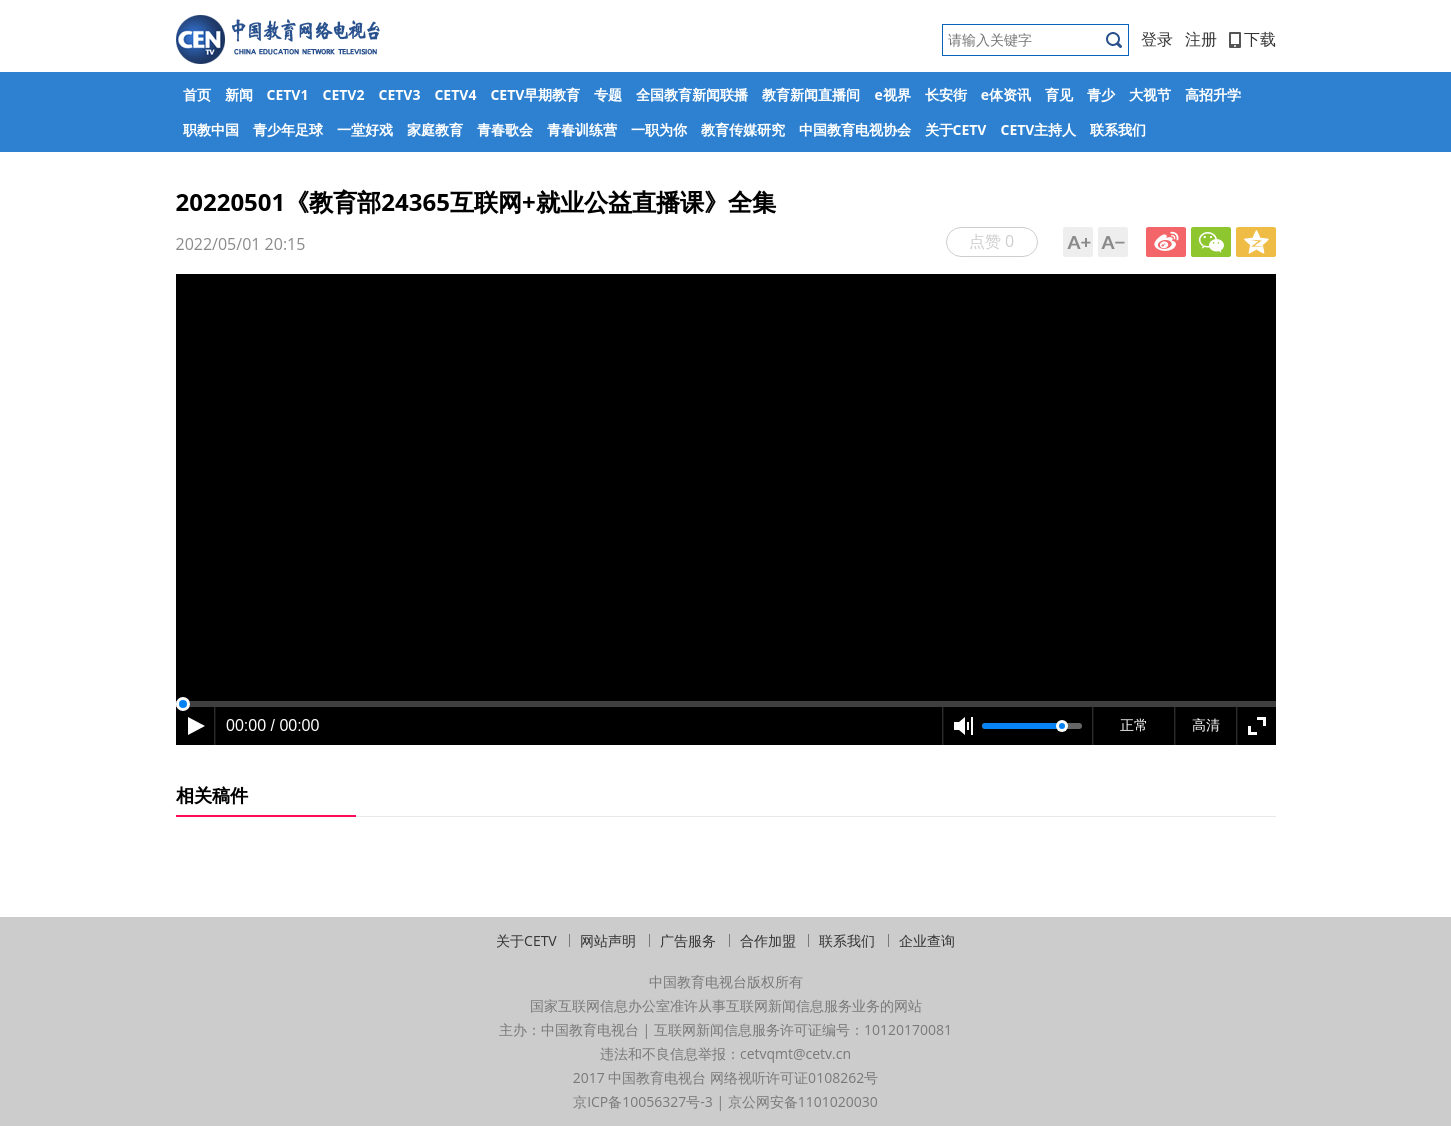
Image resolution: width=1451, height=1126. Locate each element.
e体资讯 (1006, 94)
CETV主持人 (1038, 129)
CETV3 (399, 94)
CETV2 (343, 94)
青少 (1101, 94)
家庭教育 (435, 129)
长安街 (946, 94)
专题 (608, 94)
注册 (1201, 39)
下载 (1252, 39)
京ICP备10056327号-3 (643, 1101)
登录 (1157, 39)
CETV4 (455, 94)
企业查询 (927, 940)
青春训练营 (582, 129)
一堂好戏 (365, 129)
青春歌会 (505, 129)
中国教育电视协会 (855, 129)
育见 (1059, 94)
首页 (197, 94)
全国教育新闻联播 (692, 94)
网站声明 (608, 940)
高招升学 (1213, 94)
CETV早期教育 (535, 94)
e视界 (892, 94)
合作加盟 (768, 940)
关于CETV (956, 129)
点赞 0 (991, 241)
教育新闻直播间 (811, 94)
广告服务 (688, 940)
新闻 (239, 94)
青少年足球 (288, 129)
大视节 (1150, 94)
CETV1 (288, 94)
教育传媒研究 (743, 129)
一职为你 (659, 129)
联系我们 (1118, 129)
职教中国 (211, 129)
